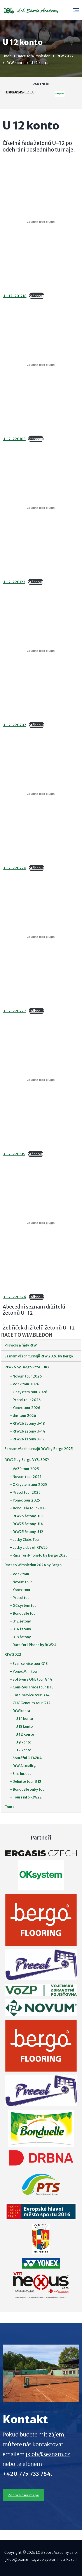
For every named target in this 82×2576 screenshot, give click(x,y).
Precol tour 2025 (26, 1492)
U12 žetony (22, 1621)
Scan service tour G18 (30, 1663)
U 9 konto (23, 1742)
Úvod (7, 56)
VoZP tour (21, 1574)
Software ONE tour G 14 (32, 1679)
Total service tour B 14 (31, 1695)
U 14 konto (24, 1718)
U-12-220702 (14, 725)
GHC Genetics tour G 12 (32, 1703)
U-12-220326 (14, 1297)
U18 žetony (22, 1637)
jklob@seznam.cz (48, 2454)
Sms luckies (22, 1773)
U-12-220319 (14, 1154)
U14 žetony (22, 1629)
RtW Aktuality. (24, 1766)
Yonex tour (22, 1590)
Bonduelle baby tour (29, 1789)
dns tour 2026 (24, 1415)
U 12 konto (25, 1734)
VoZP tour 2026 (26, 1384)
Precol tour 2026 (27, 1400)
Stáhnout (36, 296)
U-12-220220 (14, 868)
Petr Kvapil (67, 2559)
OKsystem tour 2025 (30, 1484)
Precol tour (22, 1597)
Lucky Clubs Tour (26, 1539)
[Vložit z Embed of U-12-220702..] (41, 650)
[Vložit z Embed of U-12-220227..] (41, 936)
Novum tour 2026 (27, 1376)
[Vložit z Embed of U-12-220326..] (41, 1222)
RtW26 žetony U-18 (29, 1423)
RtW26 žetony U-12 (29, 1439)
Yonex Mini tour (25, 1671)
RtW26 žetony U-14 (29, 1431)
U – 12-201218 (14, 296)
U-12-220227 (14, 1011)
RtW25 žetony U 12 (28, 1531)
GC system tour (25, 1605)
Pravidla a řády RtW (21, 1345)
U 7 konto (23, 1750)
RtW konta (21, 1711)
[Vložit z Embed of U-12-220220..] (41, 793)
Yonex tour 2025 (26, 1500)
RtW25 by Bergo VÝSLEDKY (27, 1459)
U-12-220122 (14, 582)
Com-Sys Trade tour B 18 (33, 1687)
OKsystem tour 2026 (30, 1392)
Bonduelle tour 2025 (29, 1508)
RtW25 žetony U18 (28, 1516)
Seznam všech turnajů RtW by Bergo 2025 (39, 1449)
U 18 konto (24, 1726)
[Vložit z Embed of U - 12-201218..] (41, 221)
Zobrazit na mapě (23, 2495)
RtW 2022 (13, 1654)
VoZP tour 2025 (26, 1469)
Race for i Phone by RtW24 (34, 1645)
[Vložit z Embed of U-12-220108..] (41, 364)
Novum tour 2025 (27, 1476)
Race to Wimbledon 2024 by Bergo (33, 1565)
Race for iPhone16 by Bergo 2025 (40, 1555)
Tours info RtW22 (27, 1797)
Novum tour (22, 1582)
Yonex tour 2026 (26, 1407)
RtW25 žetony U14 (28, 1524)
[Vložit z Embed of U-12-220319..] (41, 1079)
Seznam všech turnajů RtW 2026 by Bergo (39, 1356)
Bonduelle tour (25, 1613)
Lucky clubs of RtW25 (30, 1547)
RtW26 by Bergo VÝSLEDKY (27, 1367)
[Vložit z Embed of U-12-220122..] (41, 507)
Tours (9, 1807)
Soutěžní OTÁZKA (27, 1758)
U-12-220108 (14, 439)
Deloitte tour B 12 (27, 1781)
